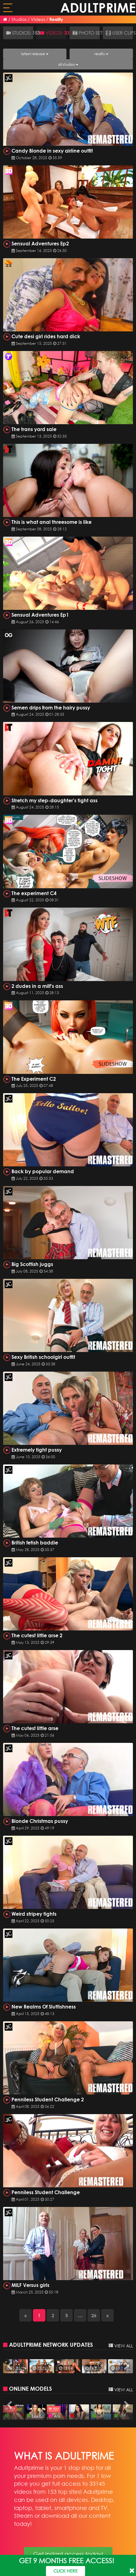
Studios (18, 19)
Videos (38, 19)
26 (93, 2315)
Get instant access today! (68, 2553)
